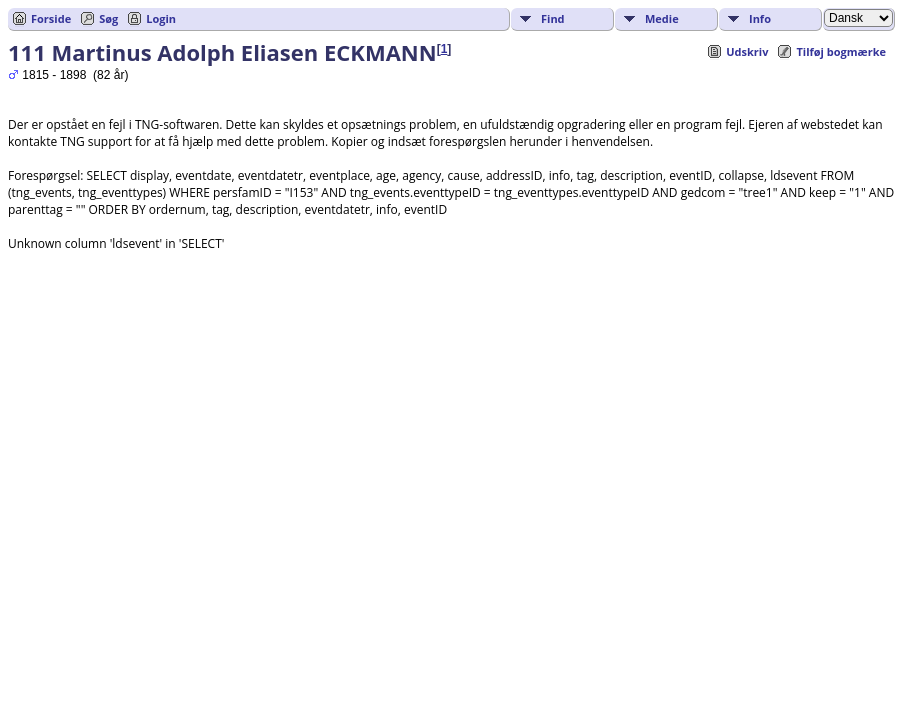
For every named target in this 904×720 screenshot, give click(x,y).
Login (161, 18)
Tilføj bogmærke (841, 51)
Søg (108, 18)
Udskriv (747, 51)
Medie (662, 18)
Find (553, 18)
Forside (51, 18)
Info (760, 18)
